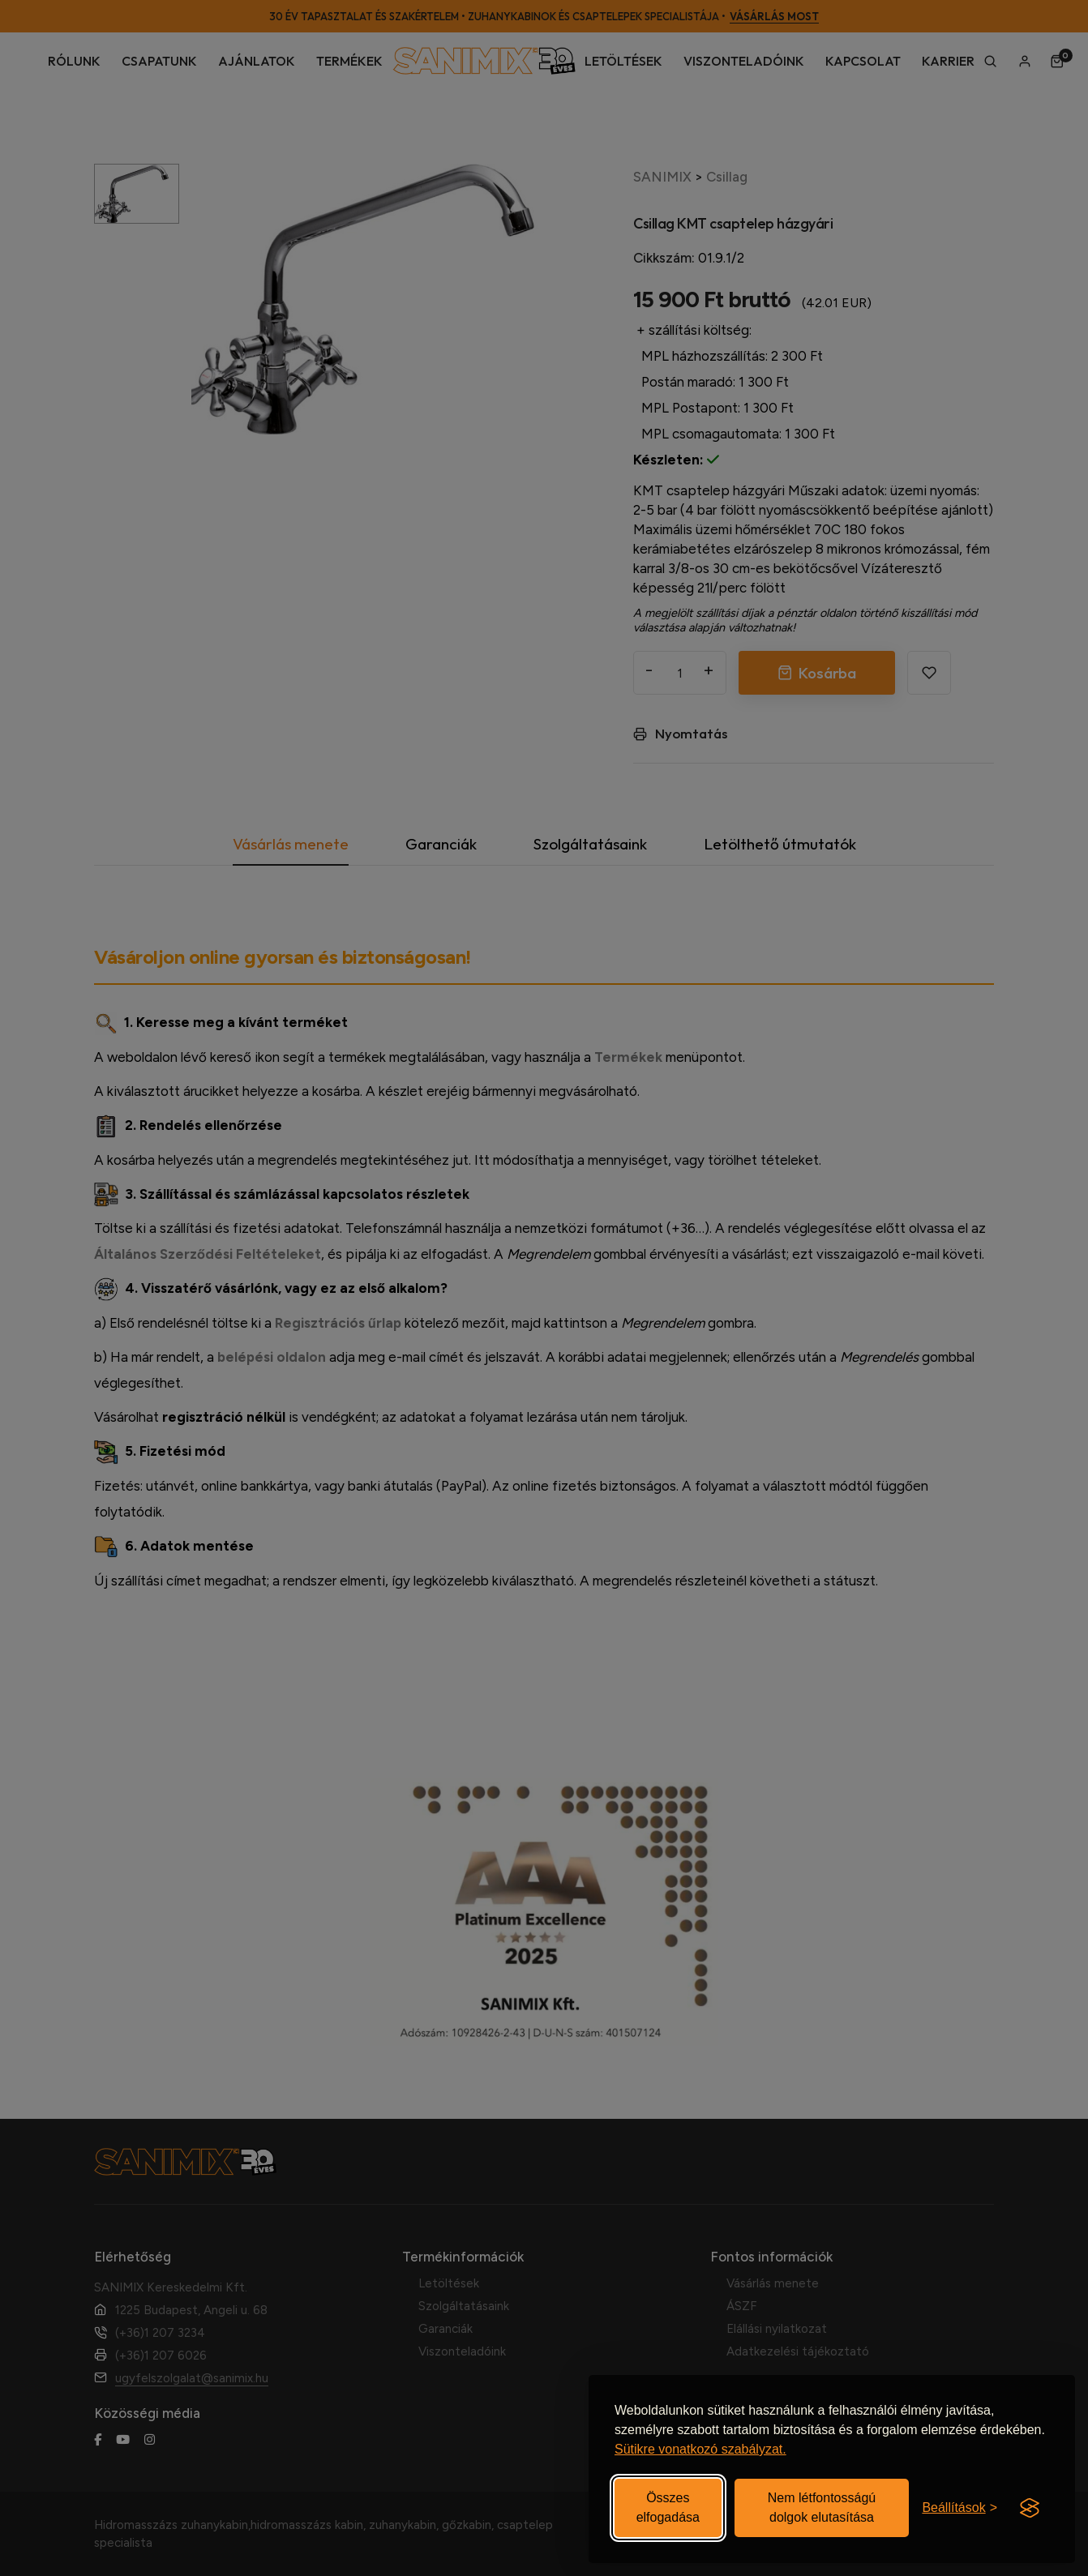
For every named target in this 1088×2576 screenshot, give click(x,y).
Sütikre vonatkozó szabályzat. (700, 2449)
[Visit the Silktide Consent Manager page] (1029, 2507)
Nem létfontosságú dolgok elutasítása (822, 2507)
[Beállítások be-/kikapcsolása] (959, 2508)
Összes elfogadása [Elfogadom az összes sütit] (668, 2507)
